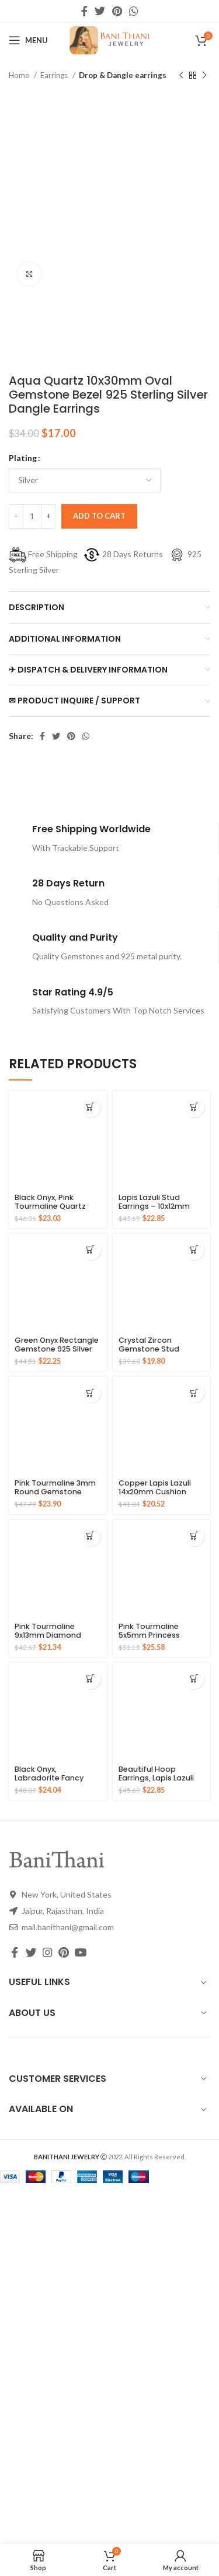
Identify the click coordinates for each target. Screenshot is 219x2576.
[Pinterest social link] (117, 11)
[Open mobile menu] (28, 40)
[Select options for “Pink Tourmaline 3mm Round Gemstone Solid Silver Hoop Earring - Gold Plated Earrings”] (91, 1392)
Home (20, 75)
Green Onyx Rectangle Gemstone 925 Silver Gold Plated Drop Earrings (57, 1353)
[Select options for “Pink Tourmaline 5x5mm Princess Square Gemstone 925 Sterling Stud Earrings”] (194, 1536)
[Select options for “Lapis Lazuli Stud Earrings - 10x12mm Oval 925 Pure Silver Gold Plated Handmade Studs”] (194, 1107)
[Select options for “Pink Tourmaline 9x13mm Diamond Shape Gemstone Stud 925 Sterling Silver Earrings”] (91, 1536)
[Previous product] (181, 76)
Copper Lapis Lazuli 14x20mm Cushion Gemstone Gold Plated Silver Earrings (158, 1496)
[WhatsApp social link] (134, 11)
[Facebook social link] (84, 11)
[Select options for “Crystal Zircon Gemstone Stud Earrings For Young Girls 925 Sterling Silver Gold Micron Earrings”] (194, 1250)
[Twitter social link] (100, 11)
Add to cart (99, 515)
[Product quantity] (32, 516)
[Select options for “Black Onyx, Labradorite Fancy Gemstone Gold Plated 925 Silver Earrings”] (91, 1679)
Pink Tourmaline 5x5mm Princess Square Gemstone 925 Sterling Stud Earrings (161, 1639)
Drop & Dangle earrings (122, 75)
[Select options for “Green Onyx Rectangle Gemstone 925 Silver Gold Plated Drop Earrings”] (91, 1250)
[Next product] (204, 76)
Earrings (54, 75)
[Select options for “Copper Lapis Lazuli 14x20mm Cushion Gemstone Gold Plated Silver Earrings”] (194, 1392)
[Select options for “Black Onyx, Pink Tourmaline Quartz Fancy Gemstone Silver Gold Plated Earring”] (91, 1107)
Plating (23, 458)
